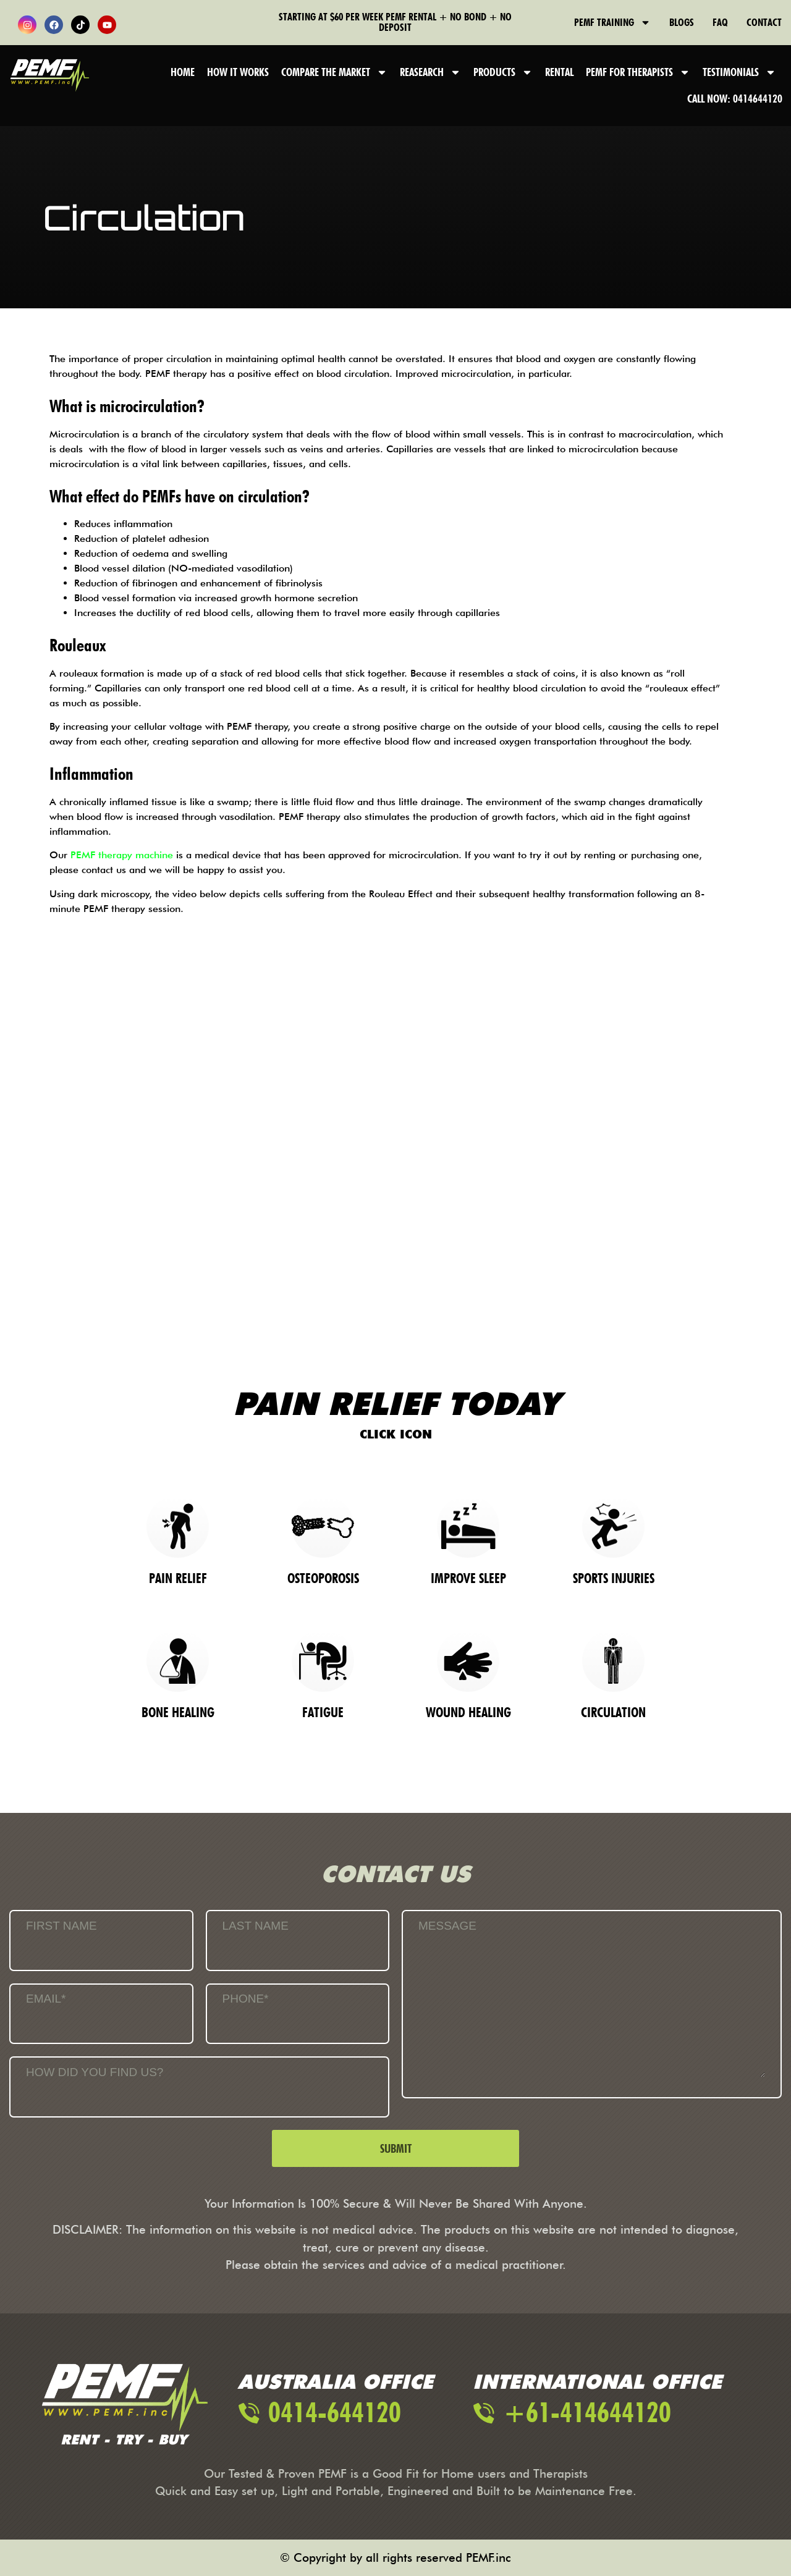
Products (503, 72)
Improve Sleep (468, 1578)
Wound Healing (468, 1712)
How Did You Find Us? (94, 2072)
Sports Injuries (613, 1578)
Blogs (681, 22)
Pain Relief (178, 1578)
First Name (61, 1926)
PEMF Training (612, 22)
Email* (46, 1998)
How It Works (238, 71)
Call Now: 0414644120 (734, 98)
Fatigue (323, 1712)
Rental (559, 71)
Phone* (245, 1998)
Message (447, 1926)
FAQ (720, 22)
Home (183, 71)
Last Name (255, 1926)
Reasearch (430, 72)
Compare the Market (334, 72)
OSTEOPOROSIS (323, 1578)
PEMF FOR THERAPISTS (638, 72)
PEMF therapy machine (121, 855)
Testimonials (739, 72)
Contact (764, 22)
